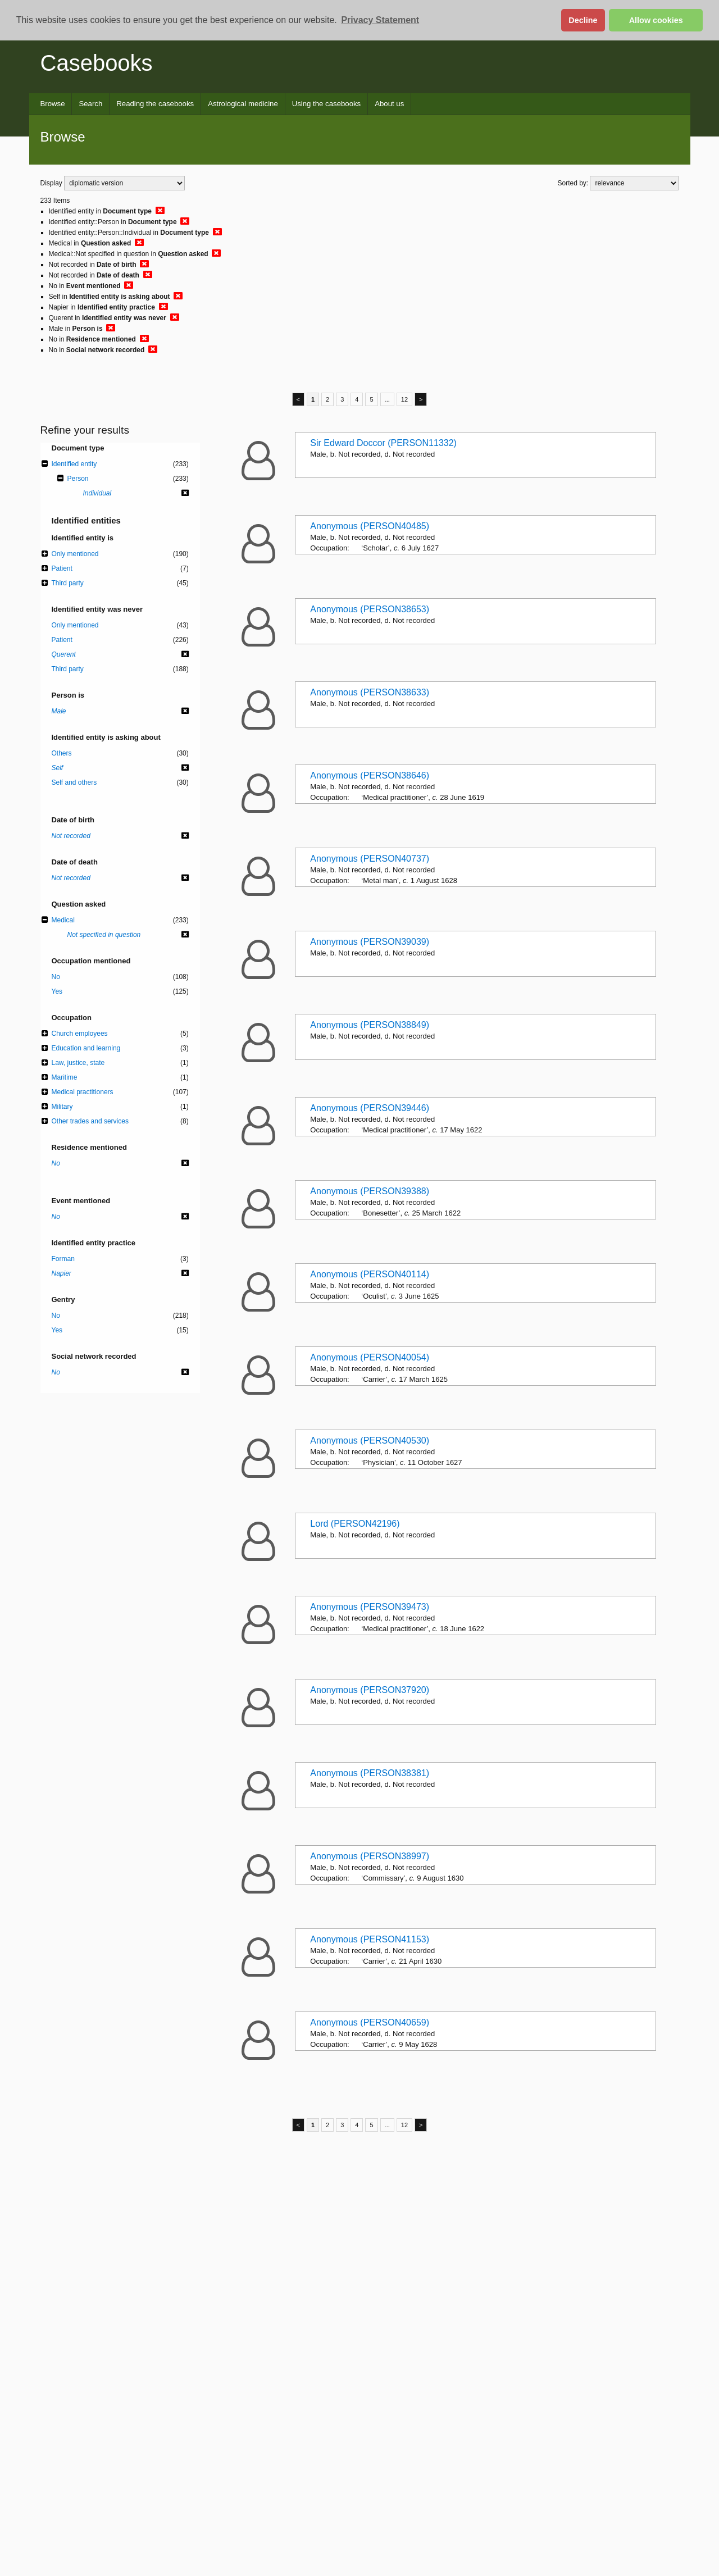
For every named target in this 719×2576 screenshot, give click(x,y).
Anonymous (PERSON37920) (369, 1690)
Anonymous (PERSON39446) (369, 1108)
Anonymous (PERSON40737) (369, 858)
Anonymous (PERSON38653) (369, 609)
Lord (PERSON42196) (354, 1523)
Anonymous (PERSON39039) (369, 941)
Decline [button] (582, 20)
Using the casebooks (326, 103)
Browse (52, 103)
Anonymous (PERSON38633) (369, 692)
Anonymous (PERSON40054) (369, 1357)
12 (404, 399)
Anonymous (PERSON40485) (369, 526)
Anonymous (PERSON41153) (369, 1939)
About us (389, 103)
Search (90, 103)
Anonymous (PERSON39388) (369, 1191)
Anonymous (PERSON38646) (369, 775)
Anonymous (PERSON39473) (369, 1607)
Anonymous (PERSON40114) (369, 1274)
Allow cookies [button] (656, 20)
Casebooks (96, 63)
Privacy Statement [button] (380, 20)
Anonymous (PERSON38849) (369, 1025)
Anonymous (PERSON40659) (369, 2022)
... (387, 399)
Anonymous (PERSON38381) (369, 1773)
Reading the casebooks (155, 103)
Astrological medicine (243, 103)
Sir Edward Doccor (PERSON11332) (383, 443)
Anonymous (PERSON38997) (369, 1856)
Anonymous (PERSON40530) (369, 1440)
